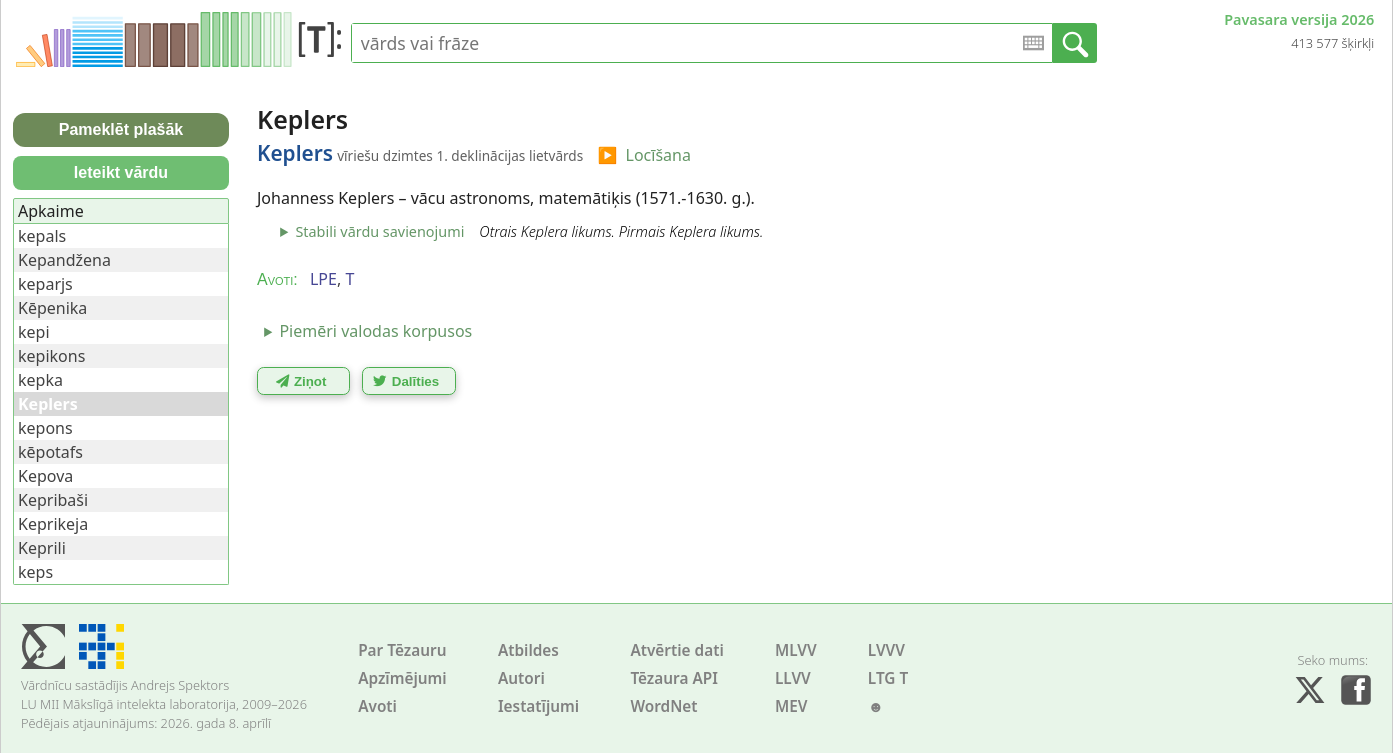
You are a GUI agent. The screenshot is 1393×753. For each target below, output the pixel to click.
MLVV (796, 650)
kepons (45, 428)
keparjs (45, 284)
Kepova (45, 476)
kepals (42, 236)
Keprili (42, 548)
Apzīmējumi (402, 678)
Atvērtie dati (676, 650)
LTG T (888, 678)
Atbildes (528, 650)
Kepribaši (53, 500)
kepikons (51, 356)
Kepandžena (64, 260)
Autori (521, 678)
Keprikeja (53, 524)
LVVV (886, 650)
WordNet (663, 706)
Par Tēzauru (402, 650)
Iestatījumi (538, 706)
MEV (791, 706)
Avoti (377, 706)
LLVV (793, 678)
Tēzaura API (674, 678)
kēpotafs (50, 452)
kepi (34, 332)
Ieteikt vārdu (121, 172)
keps (35, 572)
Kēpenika (52, 308)
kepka (40, 380)
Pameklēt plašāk (121, 129)
